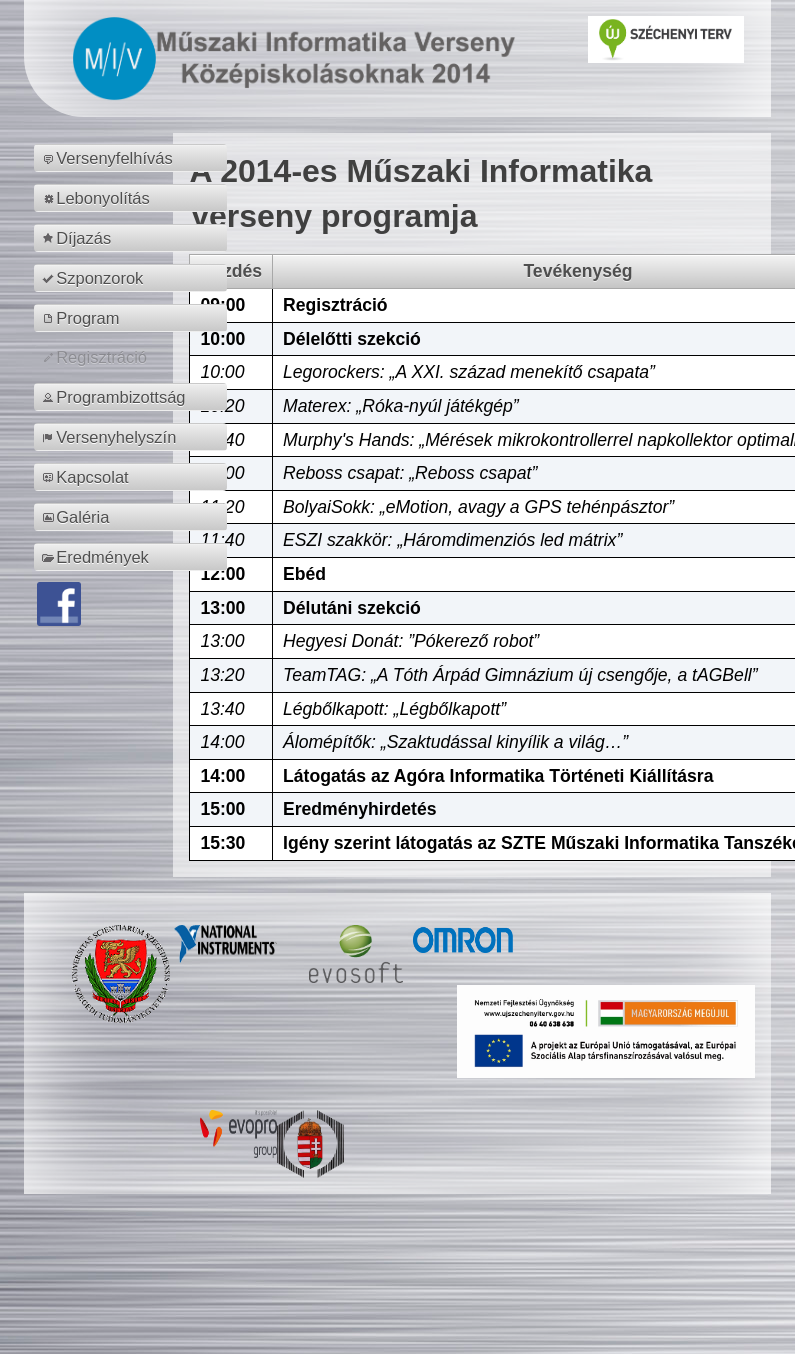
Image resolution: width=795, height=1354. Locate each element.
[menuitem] (133, 158)
